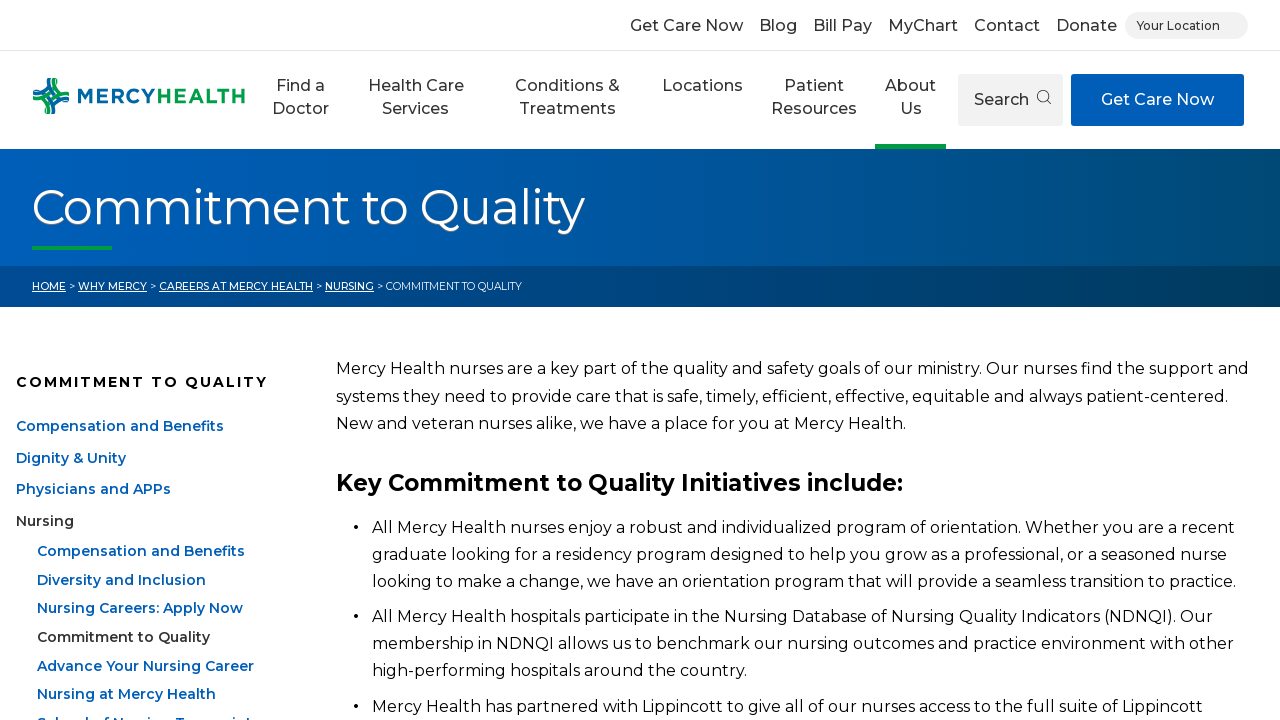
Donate (1086, 25)
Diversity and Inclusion (121, 603)
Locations (702, 85)
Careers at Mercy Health (236, 286)
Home (49, 286)
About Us (910, 96)
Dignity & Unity (71, 482)
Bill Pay (842, 25)
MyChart (923, 25)
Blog (778, 25)
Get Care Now (686, 25)
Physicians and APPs (93, 513)
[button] (301, 100)
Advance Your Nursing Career (145, 689)
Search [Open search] (1012, 99)
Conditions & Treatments (567, 96)
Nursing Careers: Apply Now (140, 632)
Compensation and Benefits (120, 450)
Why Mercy (112, 286)
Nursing (349, 286)
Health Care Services (416, 96)
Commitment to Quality (123, 661)
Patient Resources (814, 96)
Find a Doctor (300, 96)
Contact (1007, 25)
